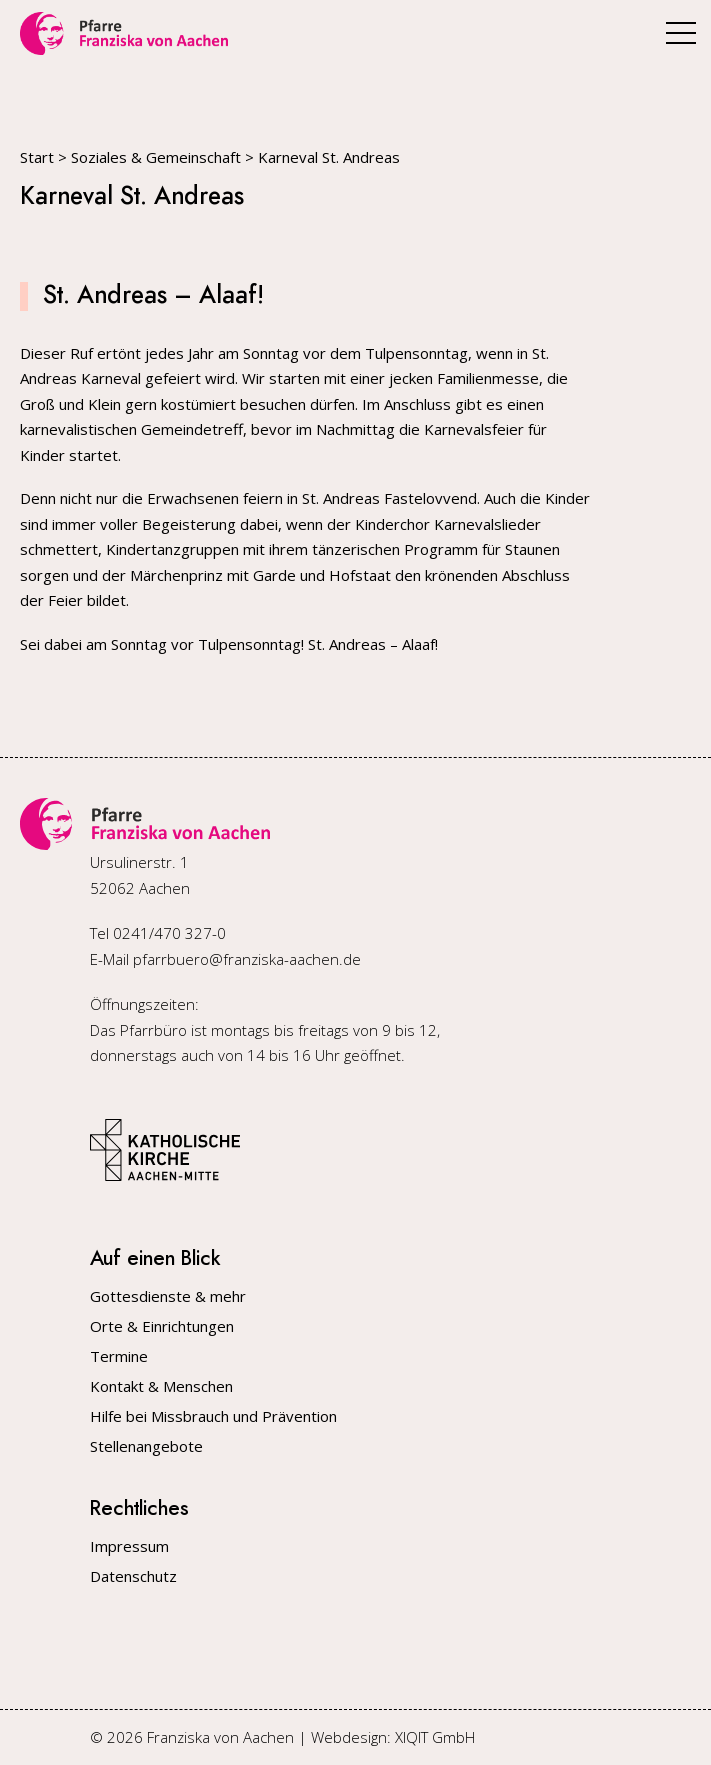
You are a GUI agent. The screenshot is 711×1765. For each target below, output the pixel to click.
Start (37, 157)
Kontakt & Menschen (161, 1386)
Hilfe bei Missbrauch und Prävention (213, 1416)
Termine (119, 1356)
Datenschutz (133, 1576)
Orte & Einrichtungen (162, 1326)
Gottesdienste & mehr (168, 1296)
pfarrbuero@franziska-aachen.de (247, 959)
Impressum (129, 1546)
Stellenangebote (146, 1446)
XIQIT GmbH (435, 1737)
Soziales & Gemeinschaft (156, 157)
